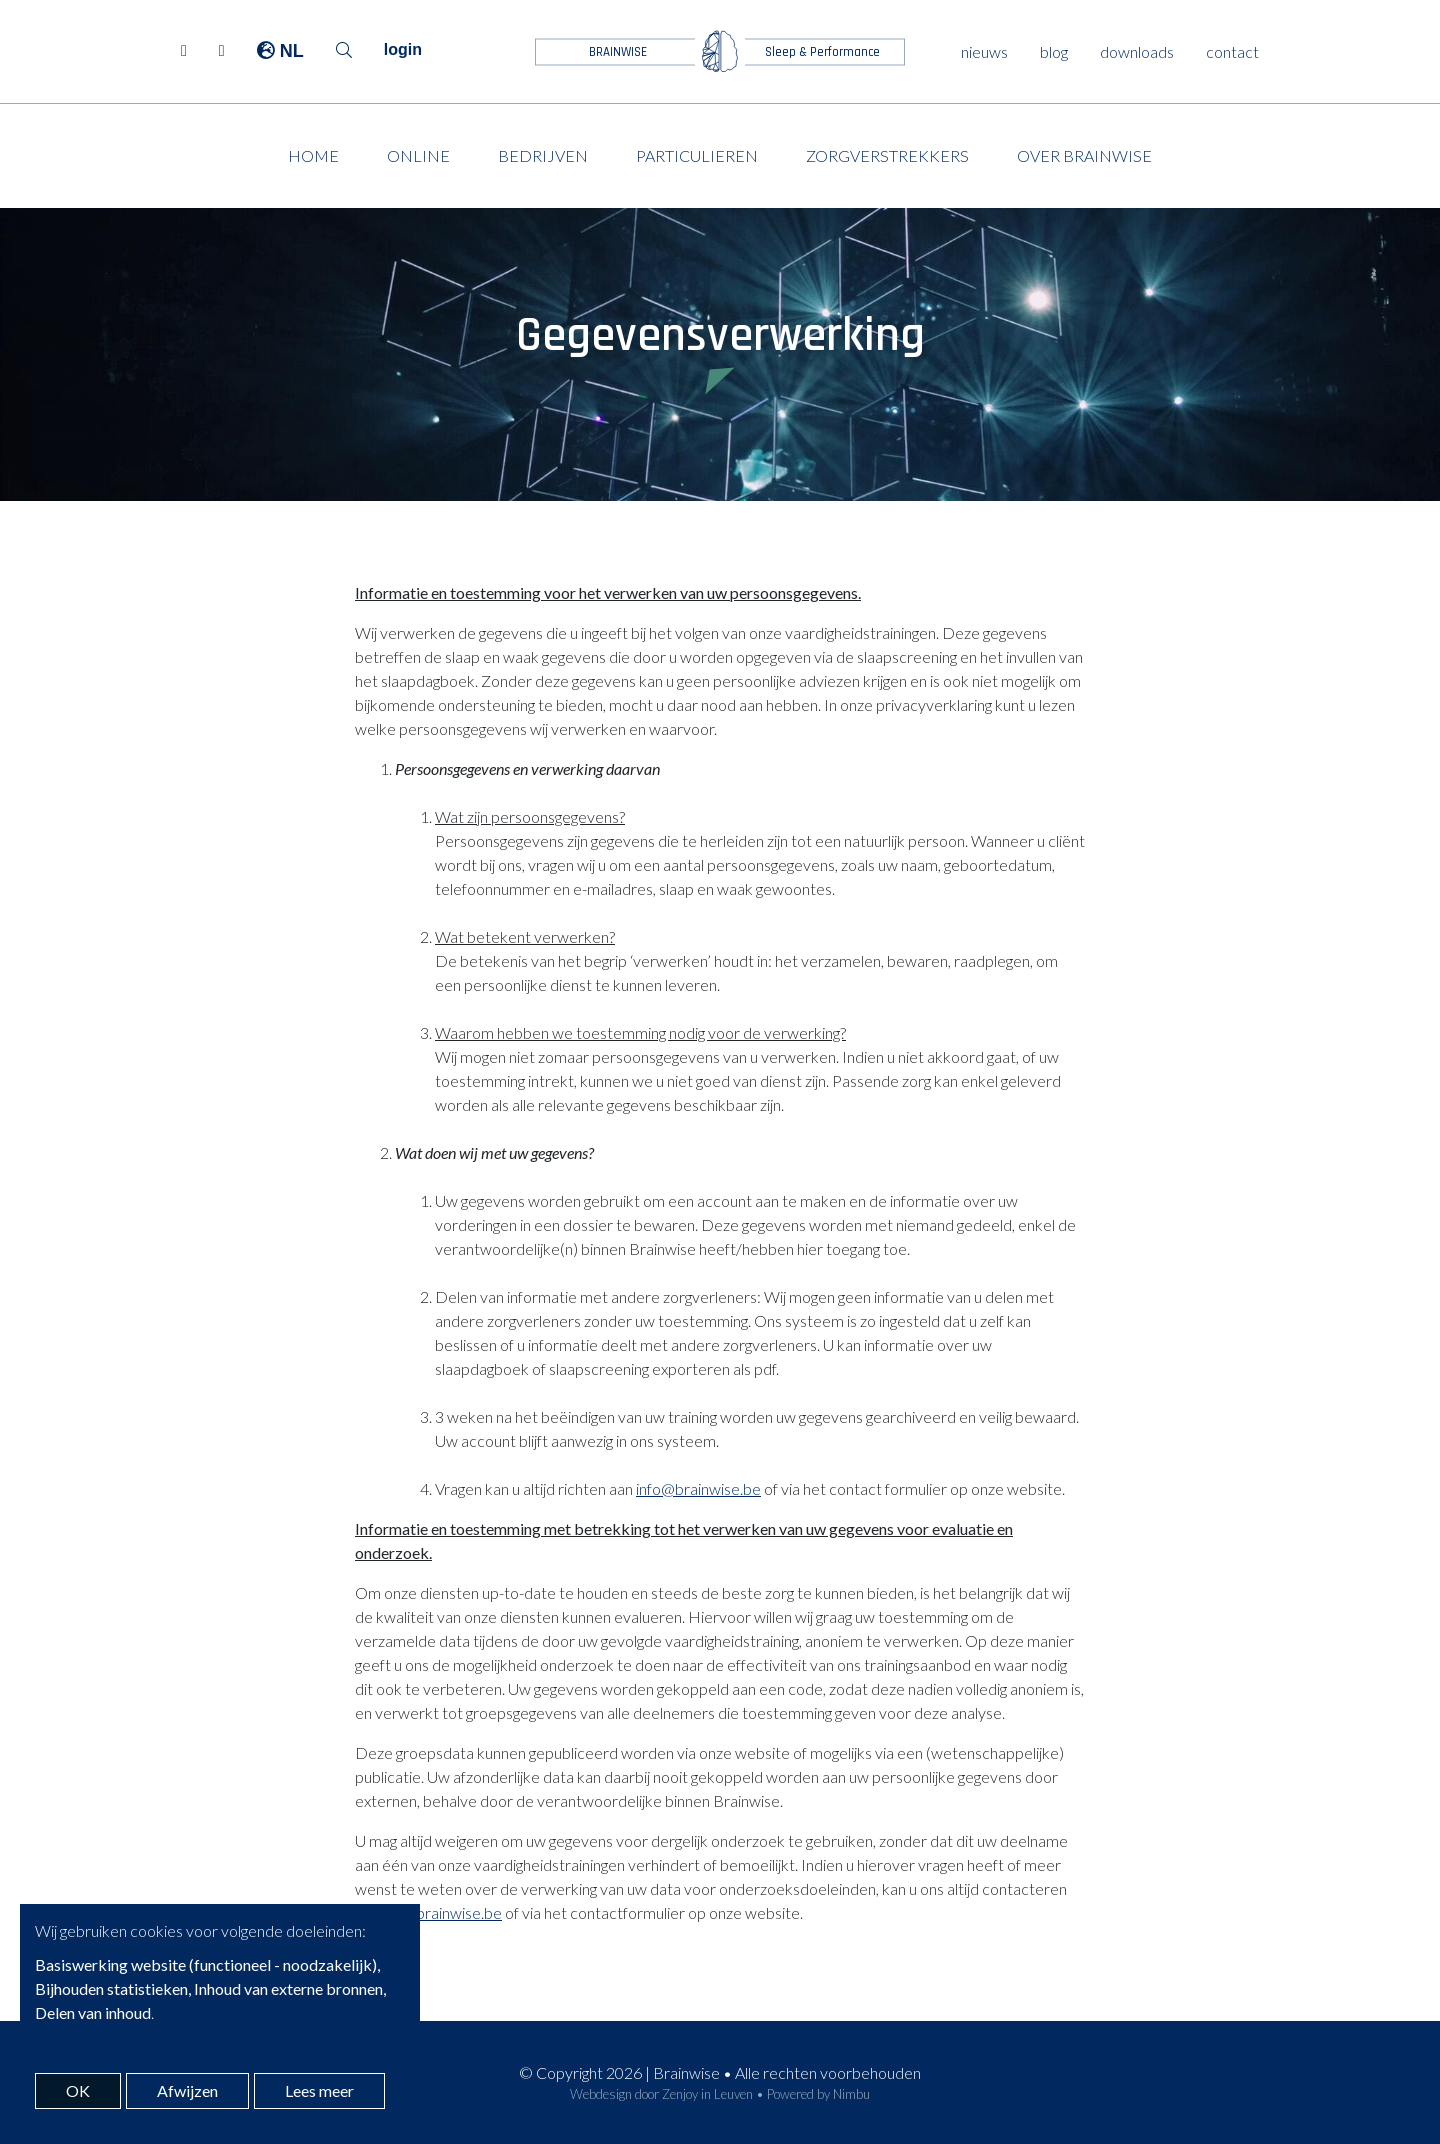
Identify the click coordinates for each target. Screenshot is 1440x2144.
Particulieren (697, 155)
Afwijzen (187, 2090)
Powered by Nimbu (818, 2094)
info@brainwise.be (698, 1488)
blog (1054, 51)
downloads (1137, 51)
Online (418, 155)
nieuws (984, 51)
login (403, 49)
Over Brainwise (1084, 155)
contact (1232, 51)
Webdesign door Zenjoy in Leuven (661, 2094)
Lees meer (319, 2090)
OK (78, 2090)
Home (313, 155)
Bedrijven (543, 155)
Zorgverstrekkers (887, 155)
